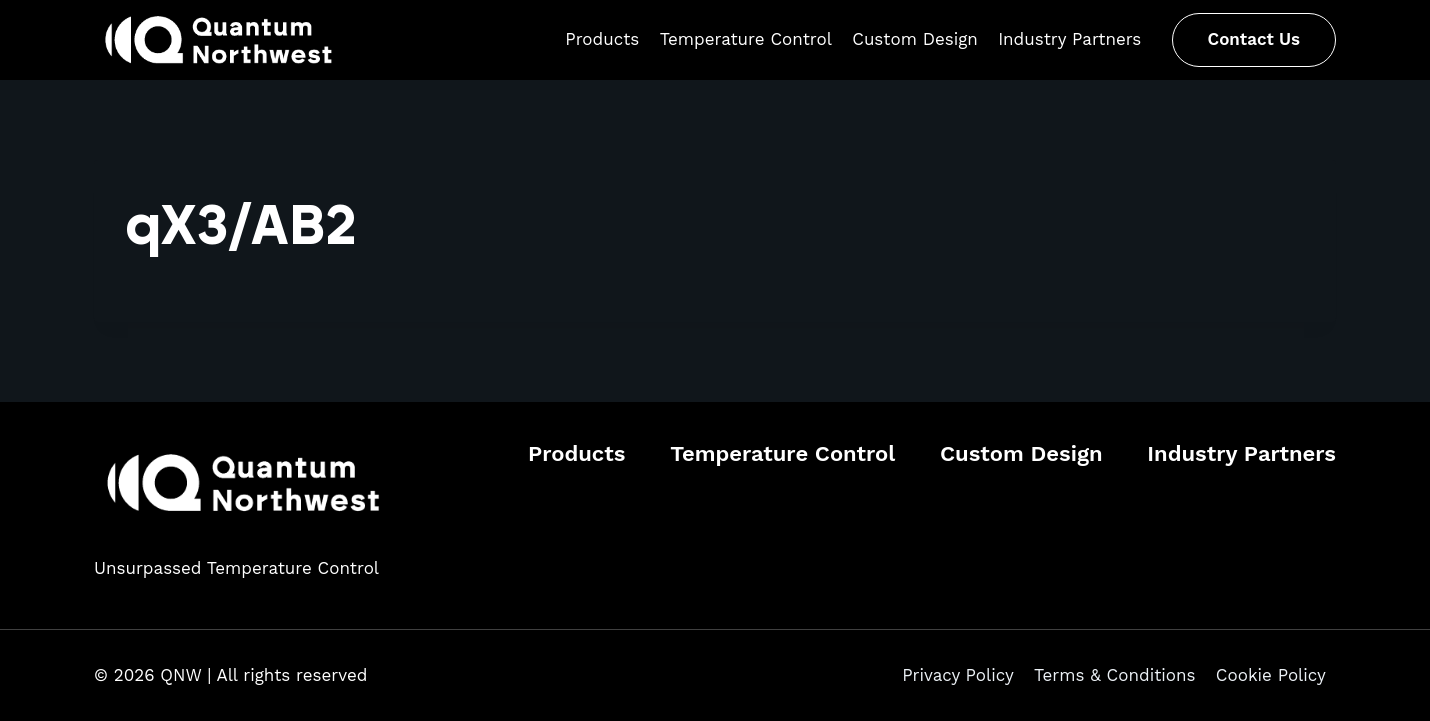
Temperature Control (746, 39)
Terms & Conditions (1114, 675)
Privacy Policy (958, 675)
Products (602, 39)
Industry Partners (1069, 39)
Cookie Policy (1271, 675)
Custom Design (915, 39)
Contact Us (1254, 39)
